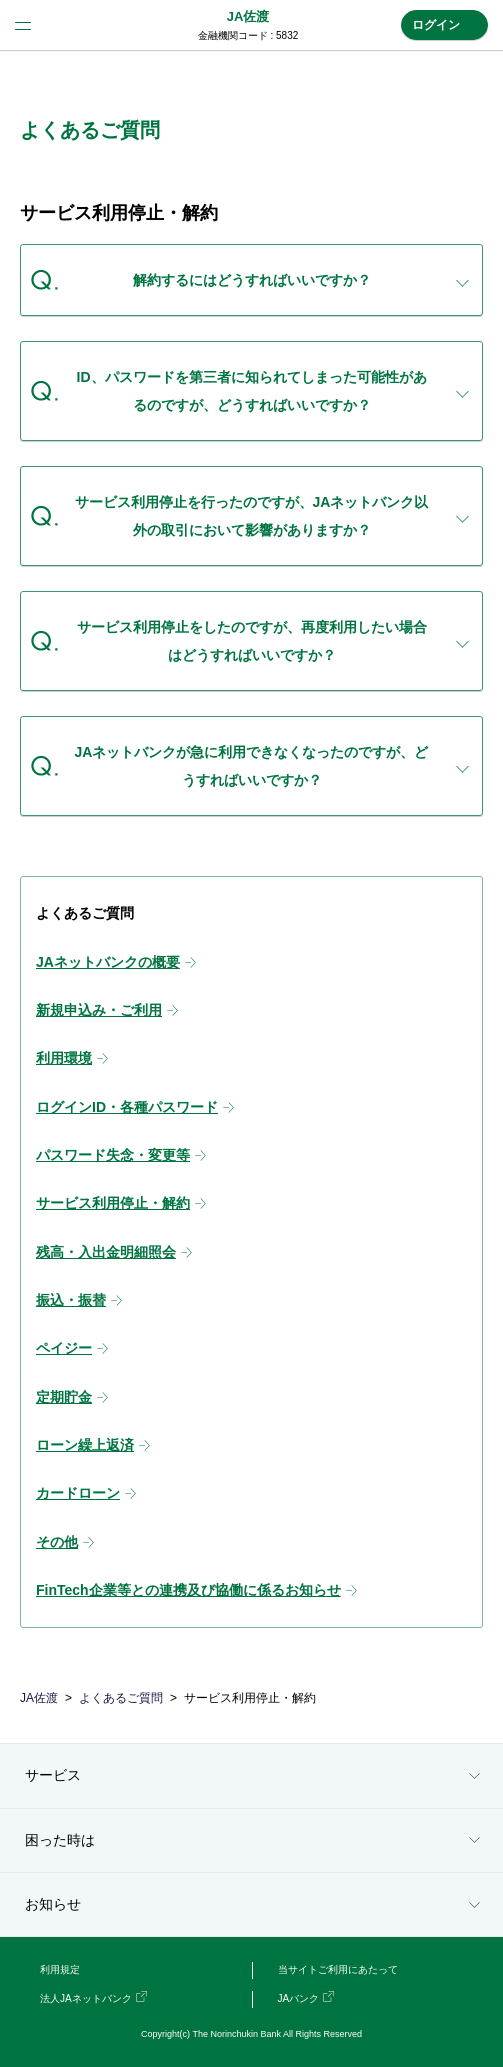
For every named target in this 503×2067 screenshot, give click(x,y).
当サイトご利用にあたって (338, 1969)
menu (23, 25)
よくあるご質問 (121, 1698)
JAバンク (299, 1998)
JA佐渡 (248, 16)
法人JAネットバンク (86, 1998)
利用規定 (60, 1969)
